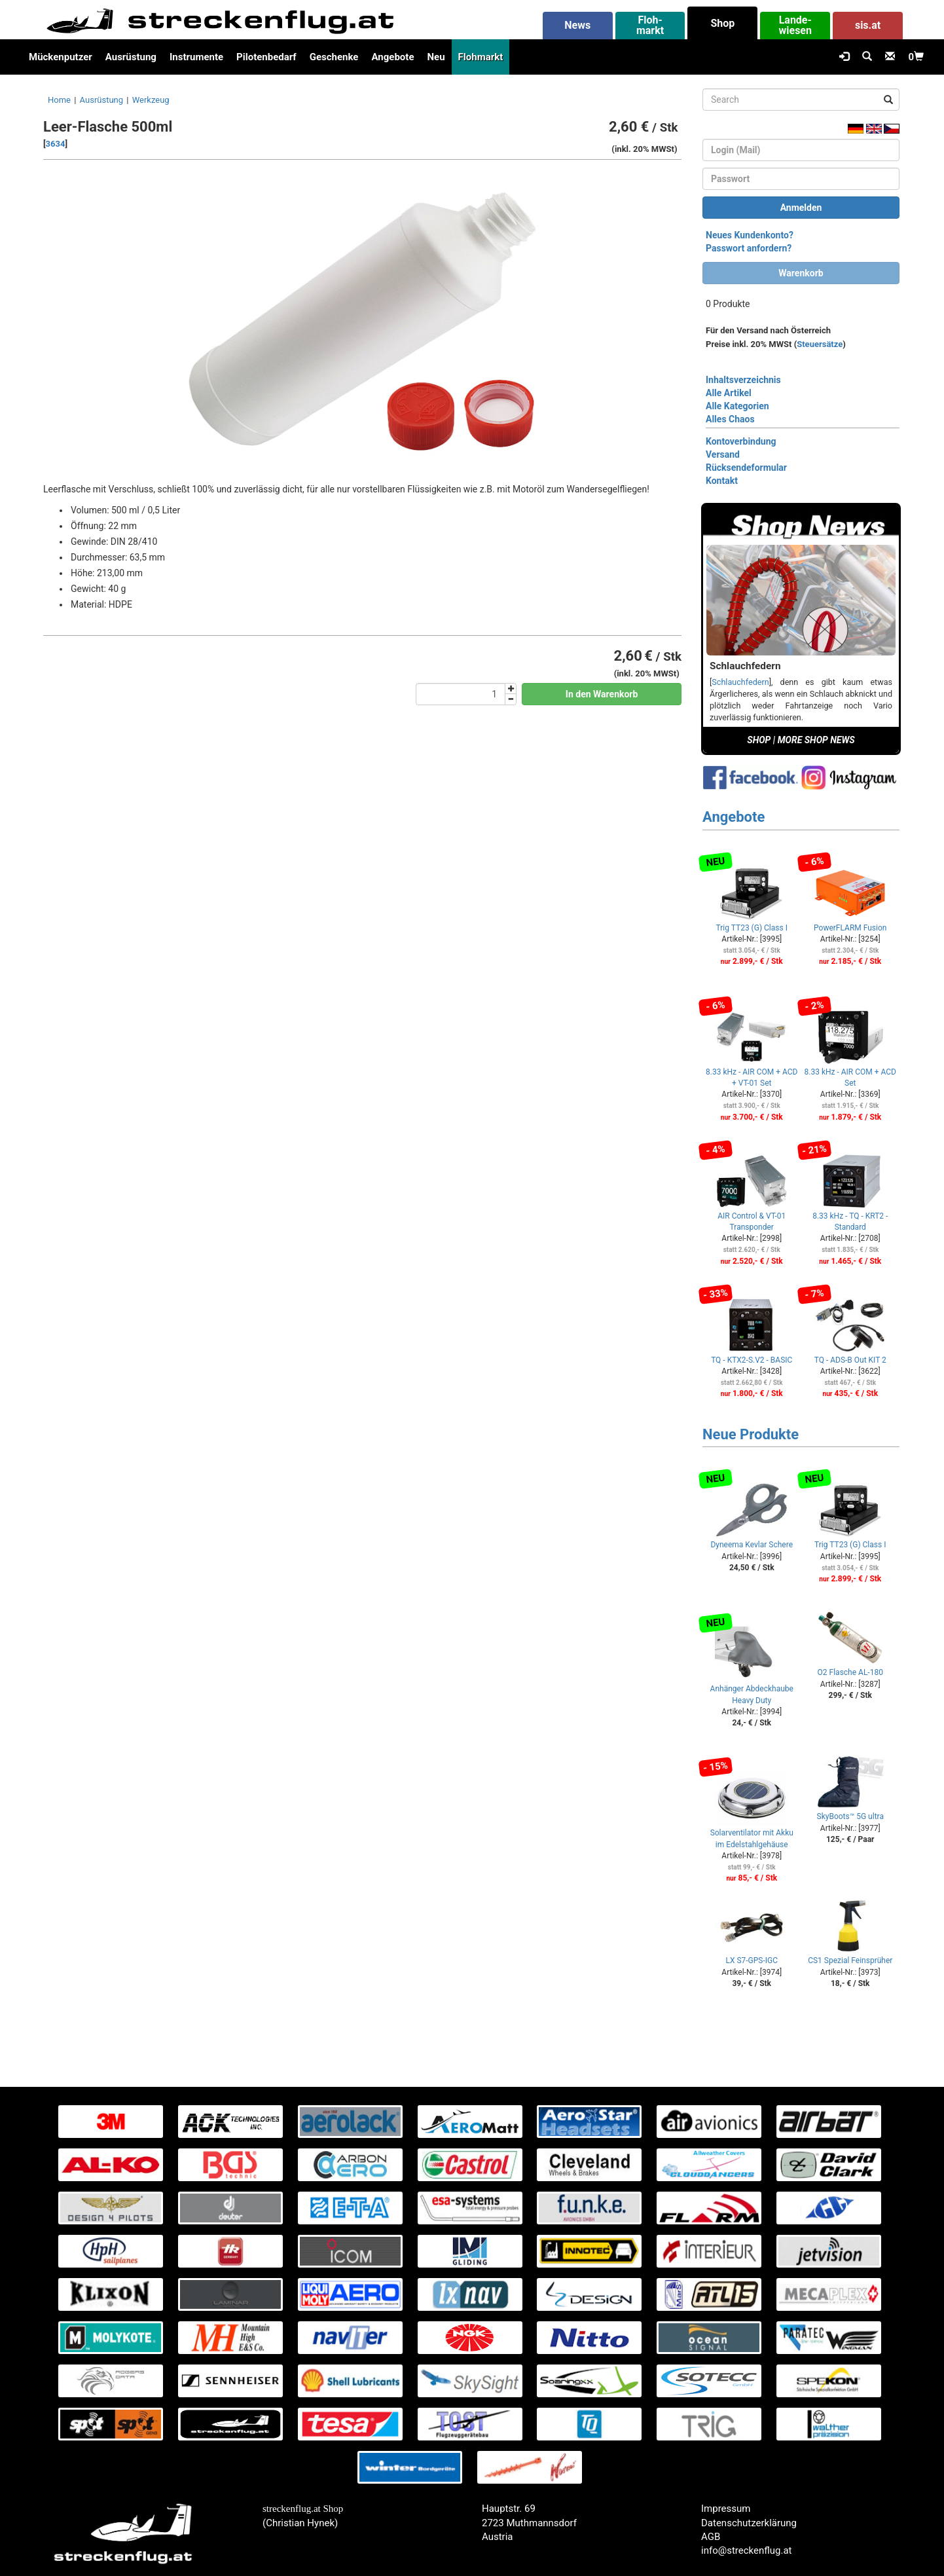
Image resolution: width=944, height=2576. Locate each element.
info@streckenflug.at (746, 2550)
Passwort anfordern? (748, 248)
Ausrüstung (130, 57)
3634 (55, 144)
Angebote (392, 57)
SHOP (759, 740)
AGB (710, 2537)
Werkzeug (151, 100)
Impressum (725, 2508)
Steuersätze (820, 344)
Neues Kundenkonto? (749, 235)
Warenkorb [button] (800, 273)
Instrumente (196, 57)
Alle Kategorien (737, 406)
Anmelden (801, 207)
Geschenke (334, 57)
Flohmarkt (480, 57)
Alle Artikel (729, 393)
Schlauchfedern (740, 682)
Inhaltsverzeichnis (743, 380)
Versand (723, 454)
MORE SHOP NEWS (816, 740)
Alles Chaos (730, 419)
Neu (436, 57)
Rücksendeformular (746, 467)
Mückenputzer (60, 57)
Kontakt (722, 480)
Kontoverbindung (741, 441)
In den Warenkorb (602, 694)
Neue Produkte (750, 1434)
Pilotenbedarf (266, 57)
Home (59, 100)
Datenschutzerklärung (749, 2523)
